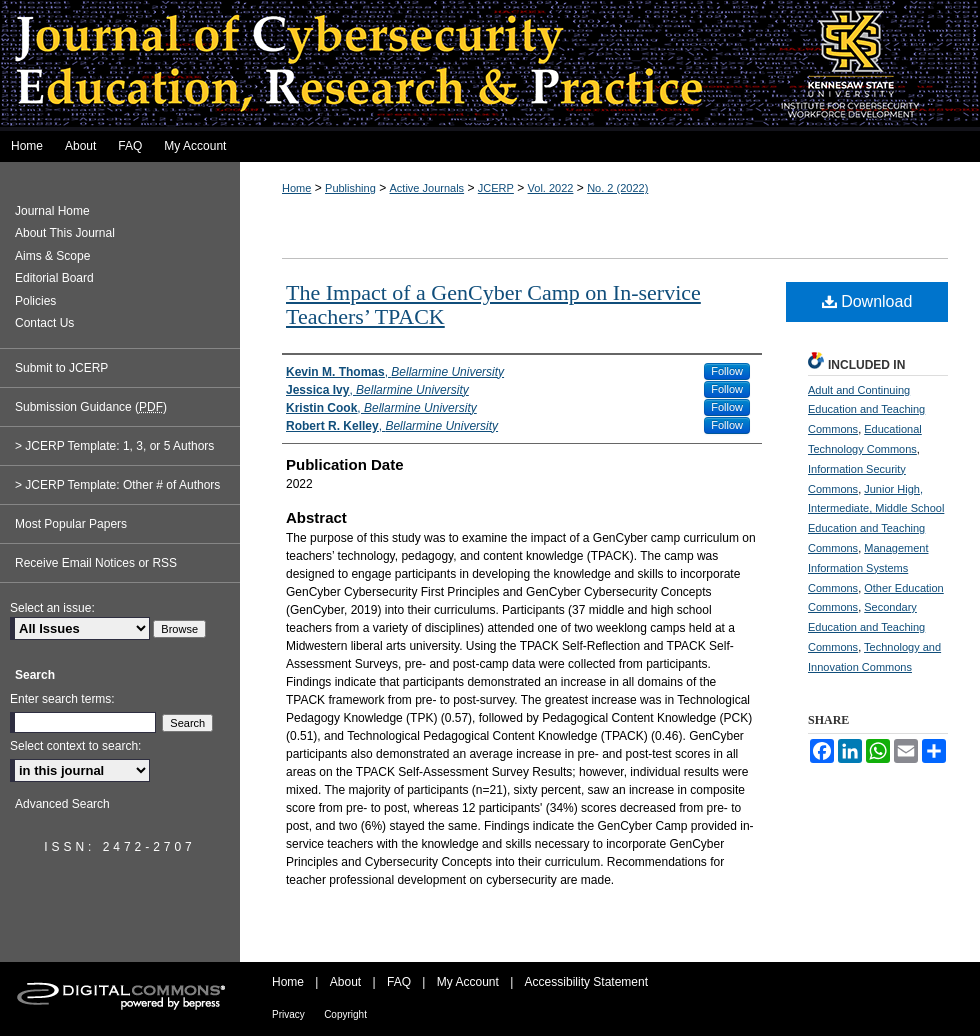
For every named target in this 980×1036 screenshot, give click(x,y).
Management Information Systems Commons (868, 568)
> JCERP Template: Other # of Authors (117, 485)
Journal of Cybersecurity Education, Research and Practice (490, 65)
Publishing (350, 188)
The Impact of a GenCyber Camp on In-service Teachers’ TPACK (493, 304)
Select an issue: (52, 608)
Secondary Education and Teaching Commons (866, 627)
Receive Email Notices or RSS (96, 563)
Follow (727, 371)
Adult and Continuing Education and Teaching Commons (866, 410)
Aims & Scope (52, 256)
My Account (468, 982)
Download (867, 301)
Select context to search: (75, 746)
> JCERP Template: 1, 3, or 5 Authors (114, 446)
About (345, 982)
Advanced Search (62, 804)
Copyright (345, 1014)
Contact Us (44, 323)
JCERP (496, 188)
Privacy (288, 1014)
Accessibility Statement (586, 982)
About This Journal (65, 233)
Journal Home (52, 211)
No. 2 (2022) (617, 188)
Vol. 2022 (551, 188)
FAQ (399, 982)
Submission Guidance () (91, 407)
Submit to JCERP (61, 368)
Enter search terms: (62, 699)
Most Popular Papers (71, 524)
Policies (35, 301)
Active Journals (427, 188)
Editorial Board (54, 278)
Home (296, 188)
